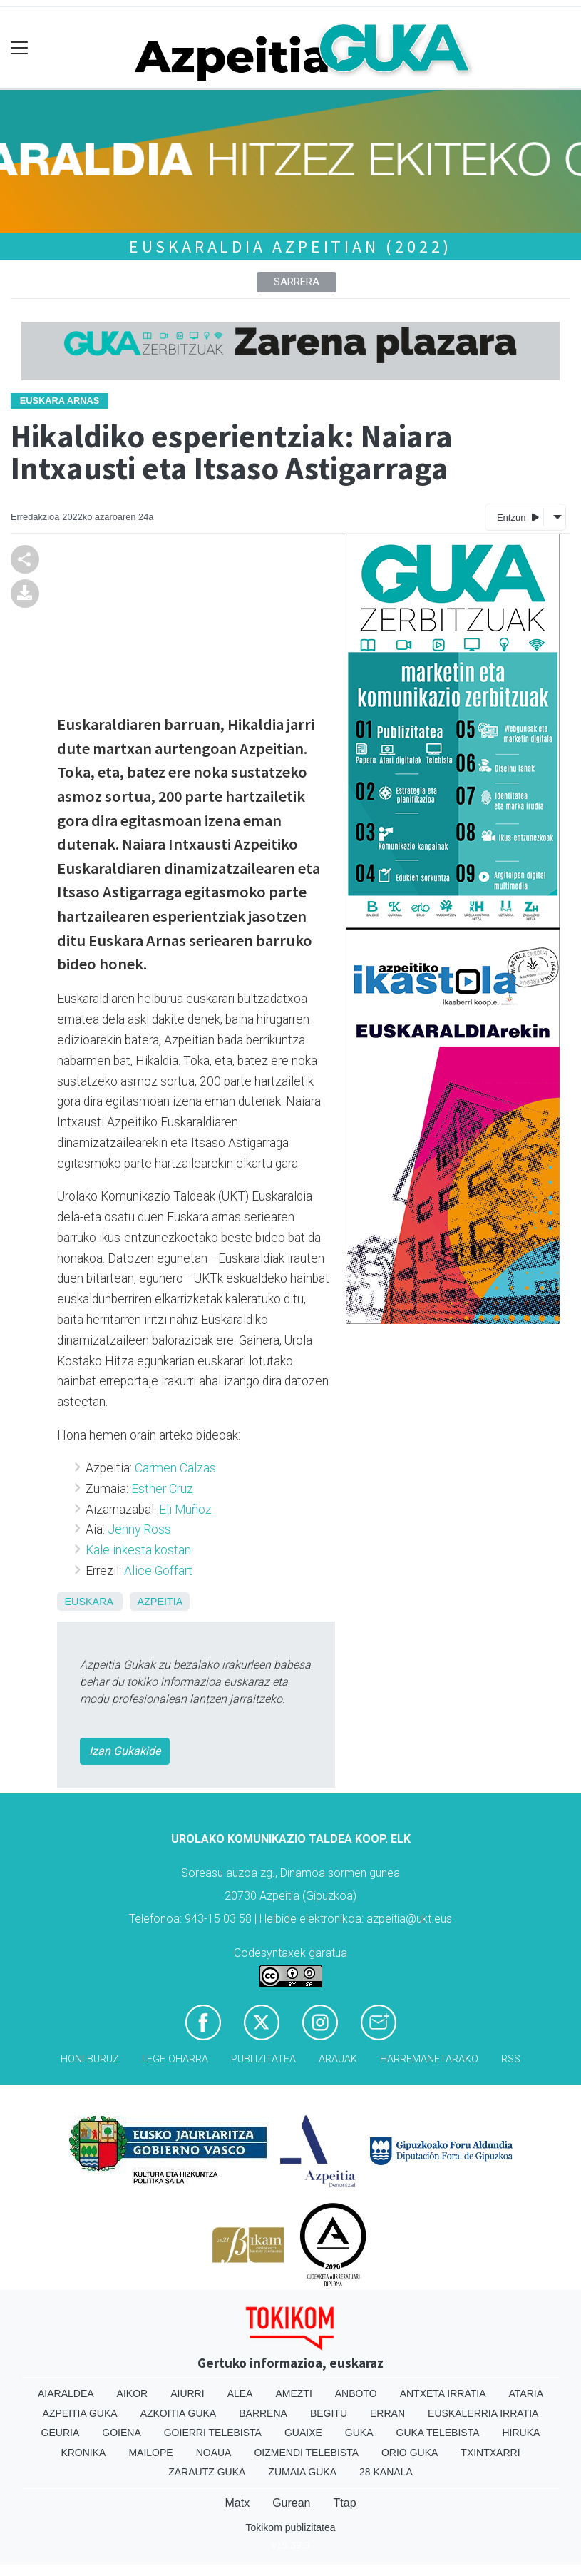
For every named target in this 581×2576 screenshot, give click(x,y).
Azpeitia (159, 1601)
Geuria (60, 2432)
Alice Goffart (158, 1571)
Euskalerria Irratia (483, 2413)
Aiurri (187, 2393)
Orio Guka (409, 2452)
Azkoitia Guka (178, 2413)
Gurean (291, 2503)
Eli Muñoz (185, 1509)
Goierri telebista (213, 2432)
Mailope (150, 2452)
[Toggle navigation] (19, 48)
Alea (240, 2393)
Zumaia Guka (302, 2472)
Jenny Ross (139, 1529)
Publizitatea (263, 2059)
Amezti (293, 2393)
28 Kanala (386, 2472)
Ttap (345, 2503)
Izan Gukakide (124, 1751)
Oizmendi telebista (306, 2452)
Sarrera (296, 281)
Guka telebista (438, 2432)
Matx (237, 2503)
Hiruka (521, 2432)
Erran (387, 2413)
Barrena (263, 2413)
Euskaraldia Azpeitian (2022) (290, 246)
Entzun (518, 517)
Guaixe (303, 2432)
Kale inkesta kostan (138, 1550)
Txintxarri (490, 2452)
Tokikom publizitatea (290, 2527)
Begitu (328, 2413)
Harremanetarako (429, 2059)
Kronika (83, 2452)
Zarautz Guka (206, 2472)
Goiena (121, 2432)
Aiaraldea (66, 2393)
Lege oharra (175, 2059)
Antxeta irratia (443, 2393)
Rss (510, 2059)
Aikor (132, 2393)
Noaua (214, 2452)
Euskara (88, 1601)
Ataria (526, 2393)
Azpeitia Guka (80, 2413)
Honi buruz (90, 2059)
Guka (359, 2432)
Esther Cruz (162, 1489)
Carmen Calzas (175, 1468)
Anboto (356, 2393)
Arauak (338, 2059)
